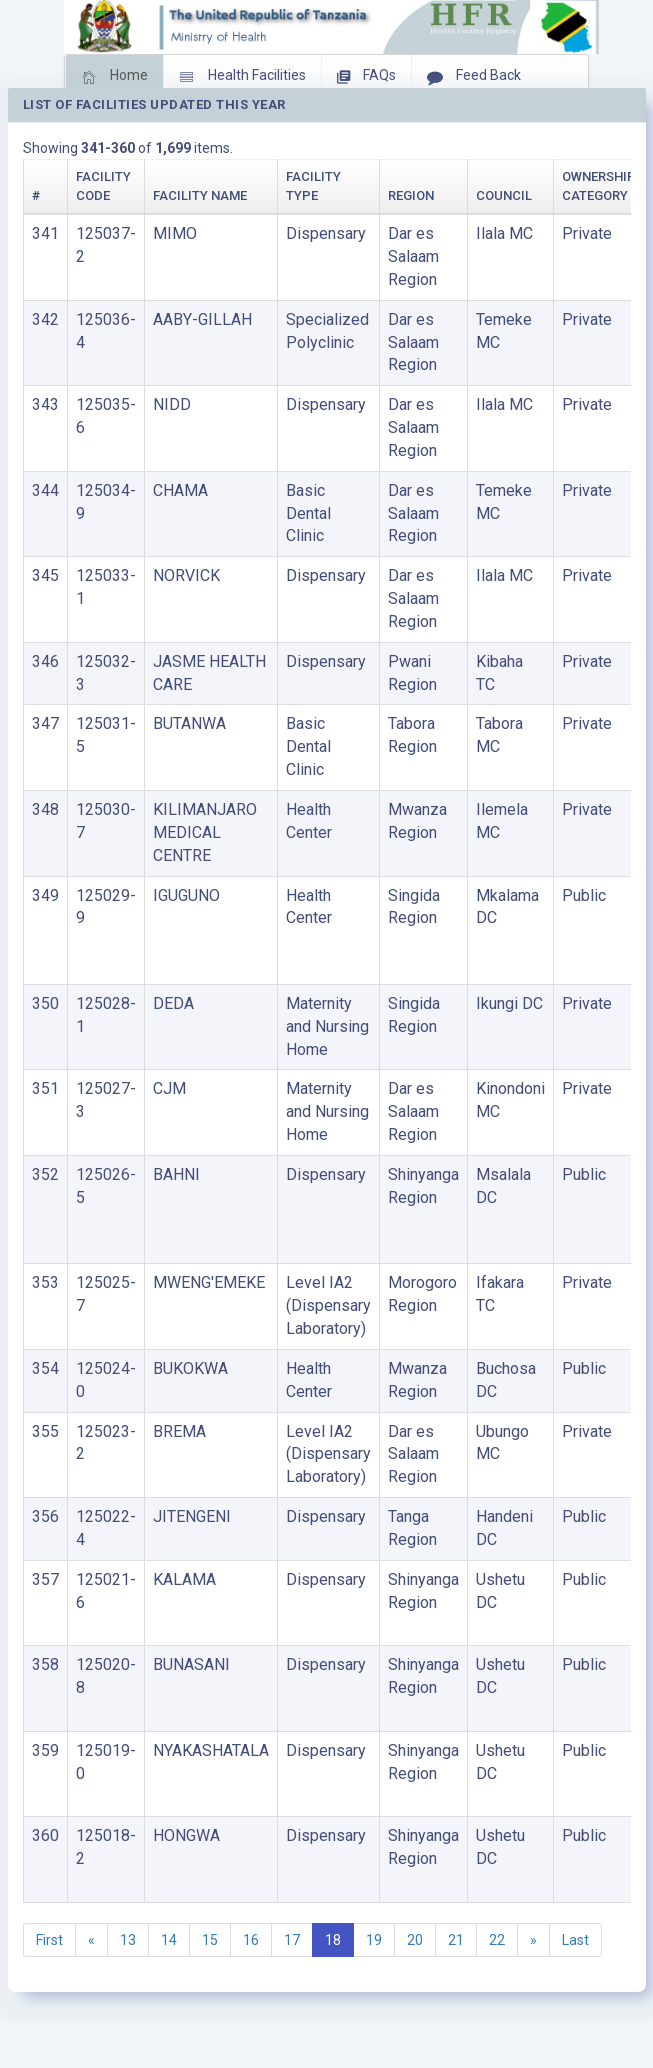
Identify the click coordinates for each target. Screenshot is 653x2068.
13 (128, 1940)
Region (411, 195)
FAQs (366, 77)
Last (575, 1940)
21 (456, 1940)
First (49, 1940)
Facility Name (200, 195)
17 (292, 1940)
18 (333, 1940)
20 (415, 1940)
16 (251, 1940)
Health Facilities (242, 77)
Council (504, 195)
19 (374, 1940)
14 (169, 1940)
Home (114, 77)
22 (497, 1940)
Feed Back (474, 77)
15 (210, 1940)
